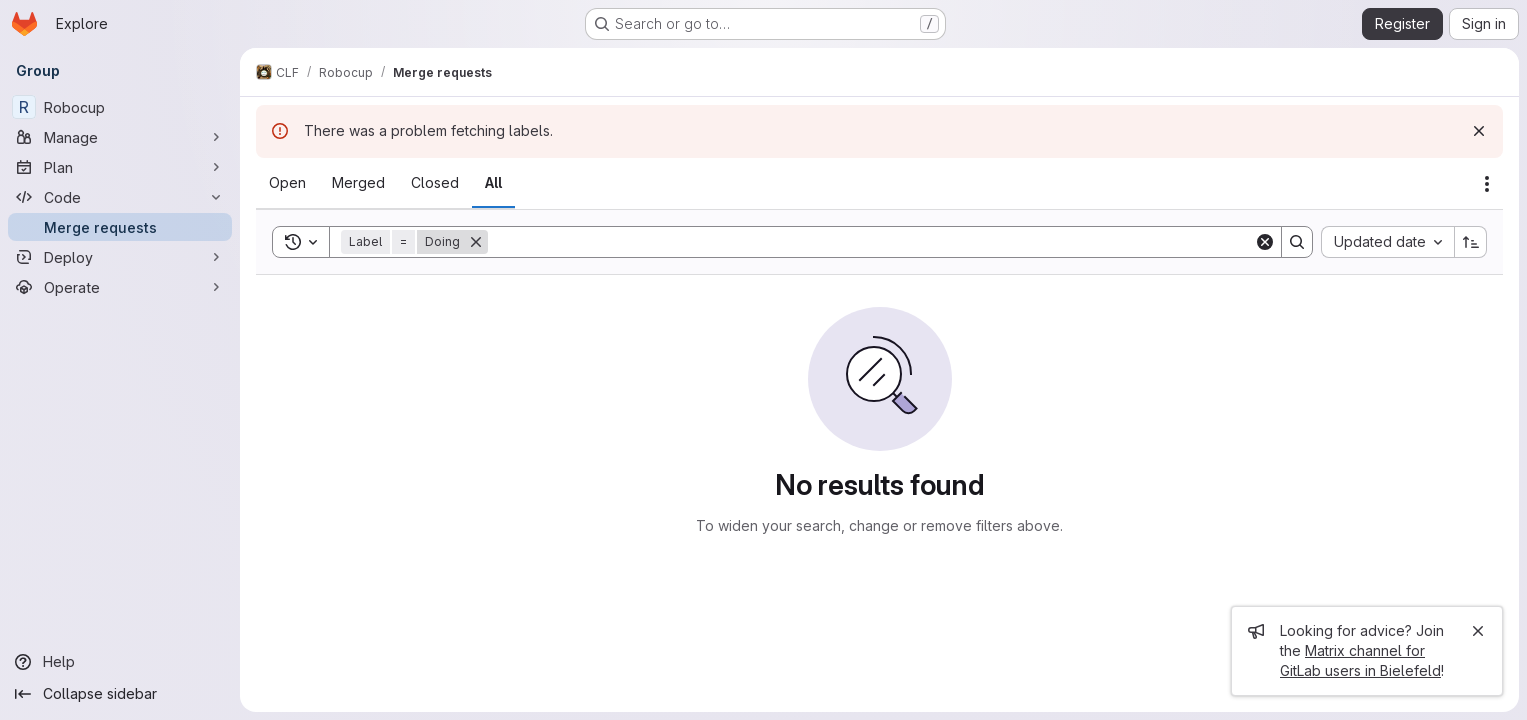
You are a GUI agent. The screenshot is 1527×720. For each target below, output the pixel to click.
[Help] (120, 662)
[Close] (1478, 631)
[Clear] (1265, 242)
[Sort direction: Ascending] (1471, 242)
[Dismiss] (1479, 131)
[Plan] (120, 167)
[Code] (120, 197)
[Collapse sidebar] (120, 694)
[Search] (871, 242)
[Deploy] (120, 257)
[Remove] (476, 242)
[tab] (287, 183)
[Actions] (1487, 184)
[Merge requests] (120, 227)
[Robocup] (120, 107)
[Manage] (120, 137)
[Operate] (120, 287)
